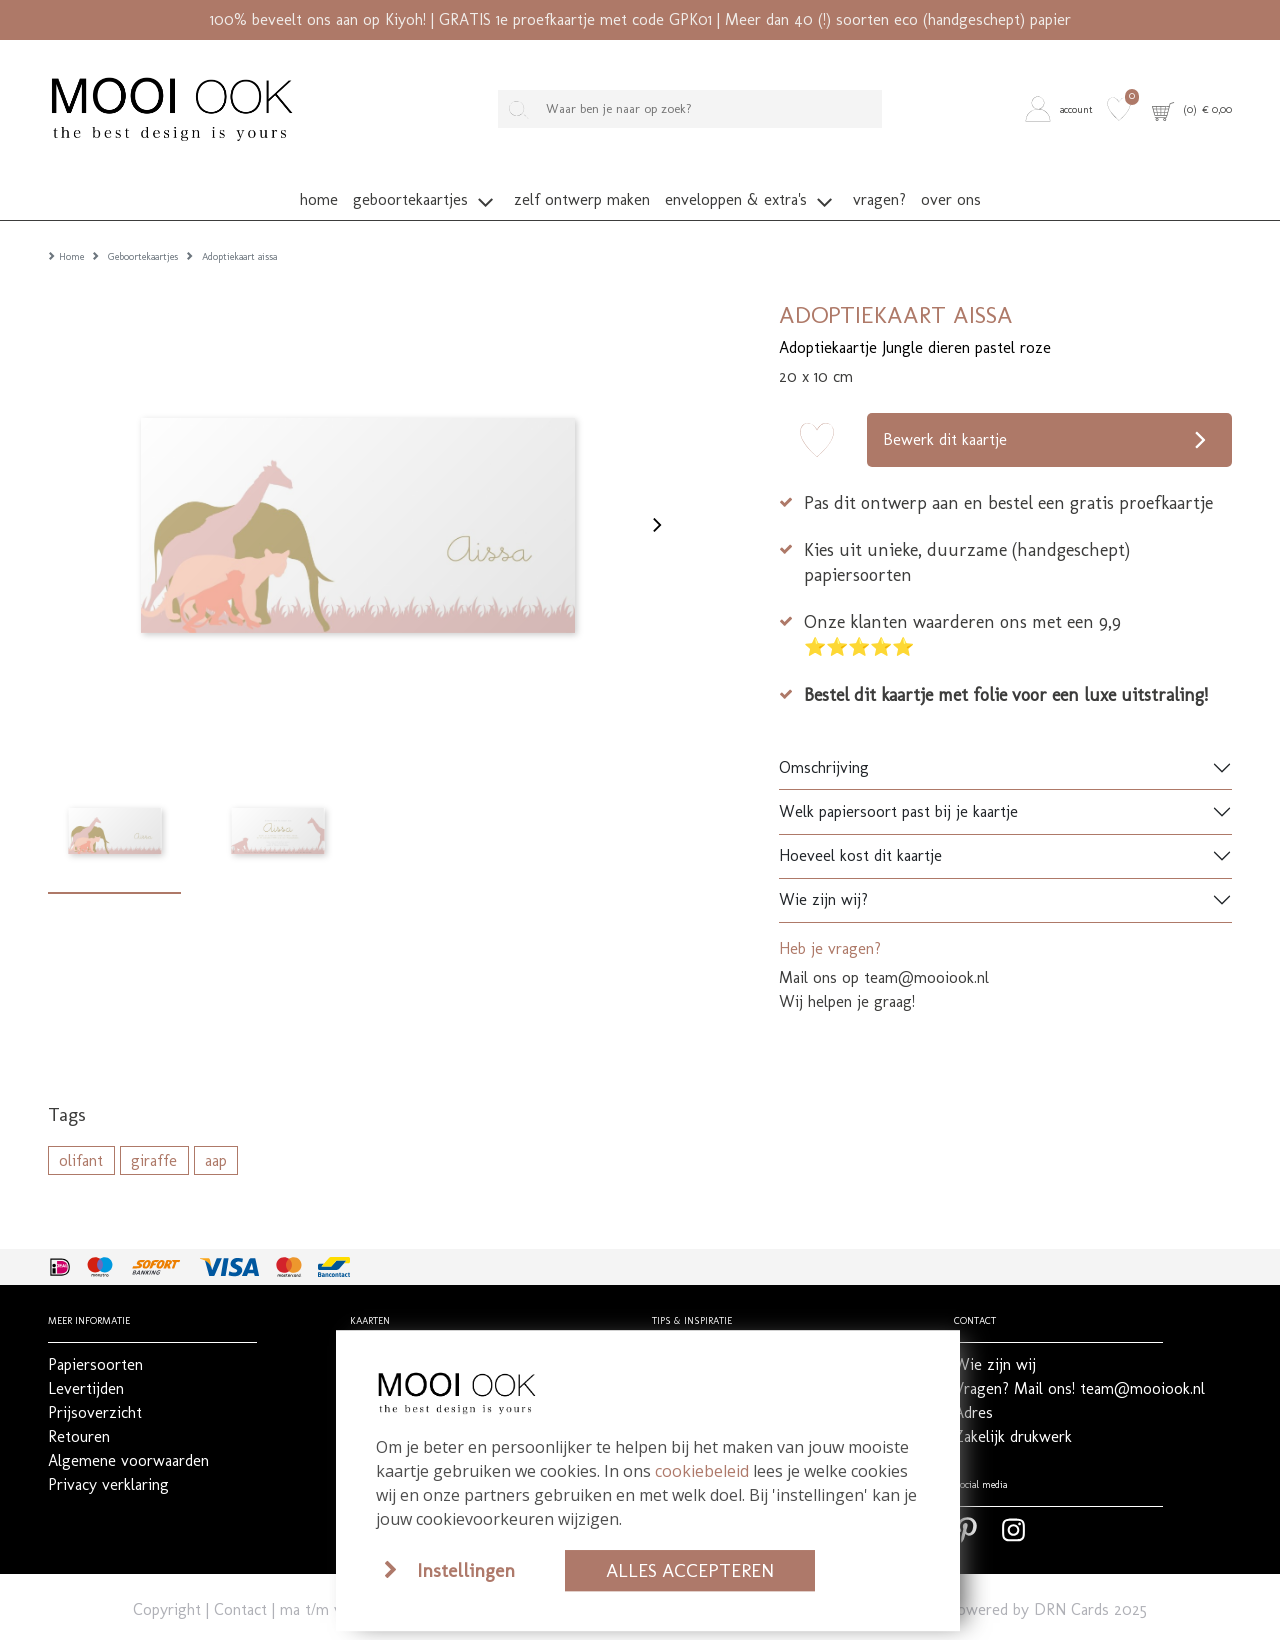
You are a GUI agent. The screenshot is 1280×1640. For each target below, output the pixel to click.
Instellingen (466, 1570)
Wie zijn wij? (823, 870)
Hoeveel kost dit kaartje (860, 826)
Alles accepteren (690, 1570)
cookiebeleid (702, 1471)
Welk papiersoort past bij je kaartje (898, 782)
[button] (1062, 108)
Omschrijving (824, 737)
